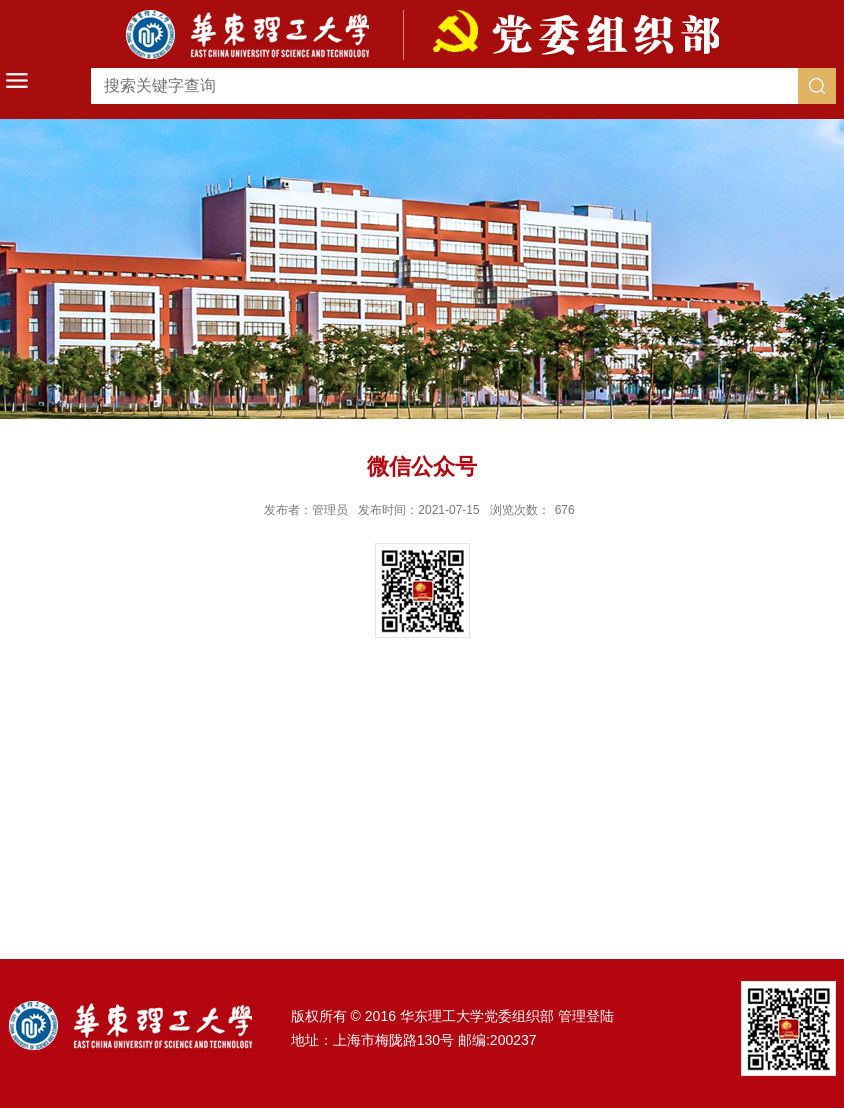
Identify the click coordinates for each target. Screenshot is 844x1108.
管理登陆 (586, 1016)
